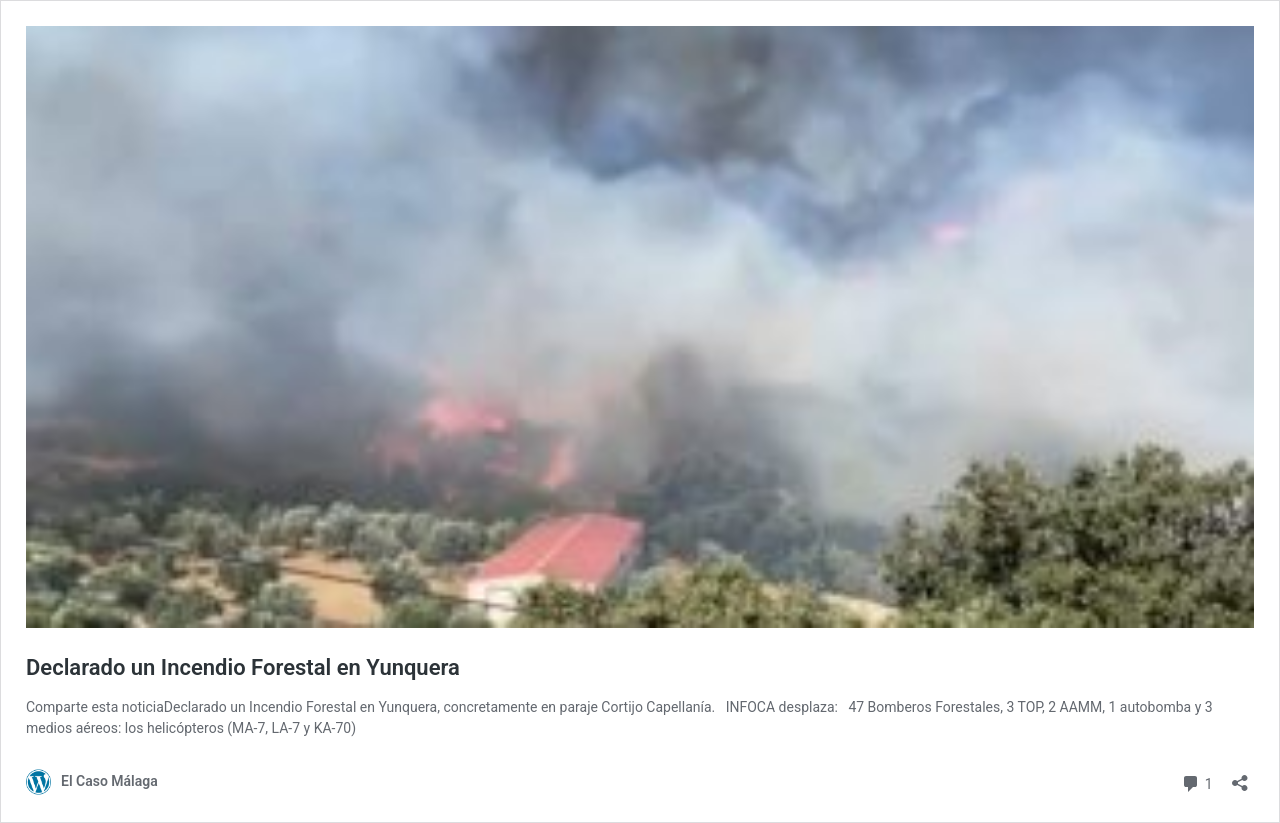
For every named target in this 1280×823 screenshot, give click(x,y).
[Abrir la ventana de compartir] (1240, 776)
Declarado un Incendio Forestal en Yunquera (243, 667)
